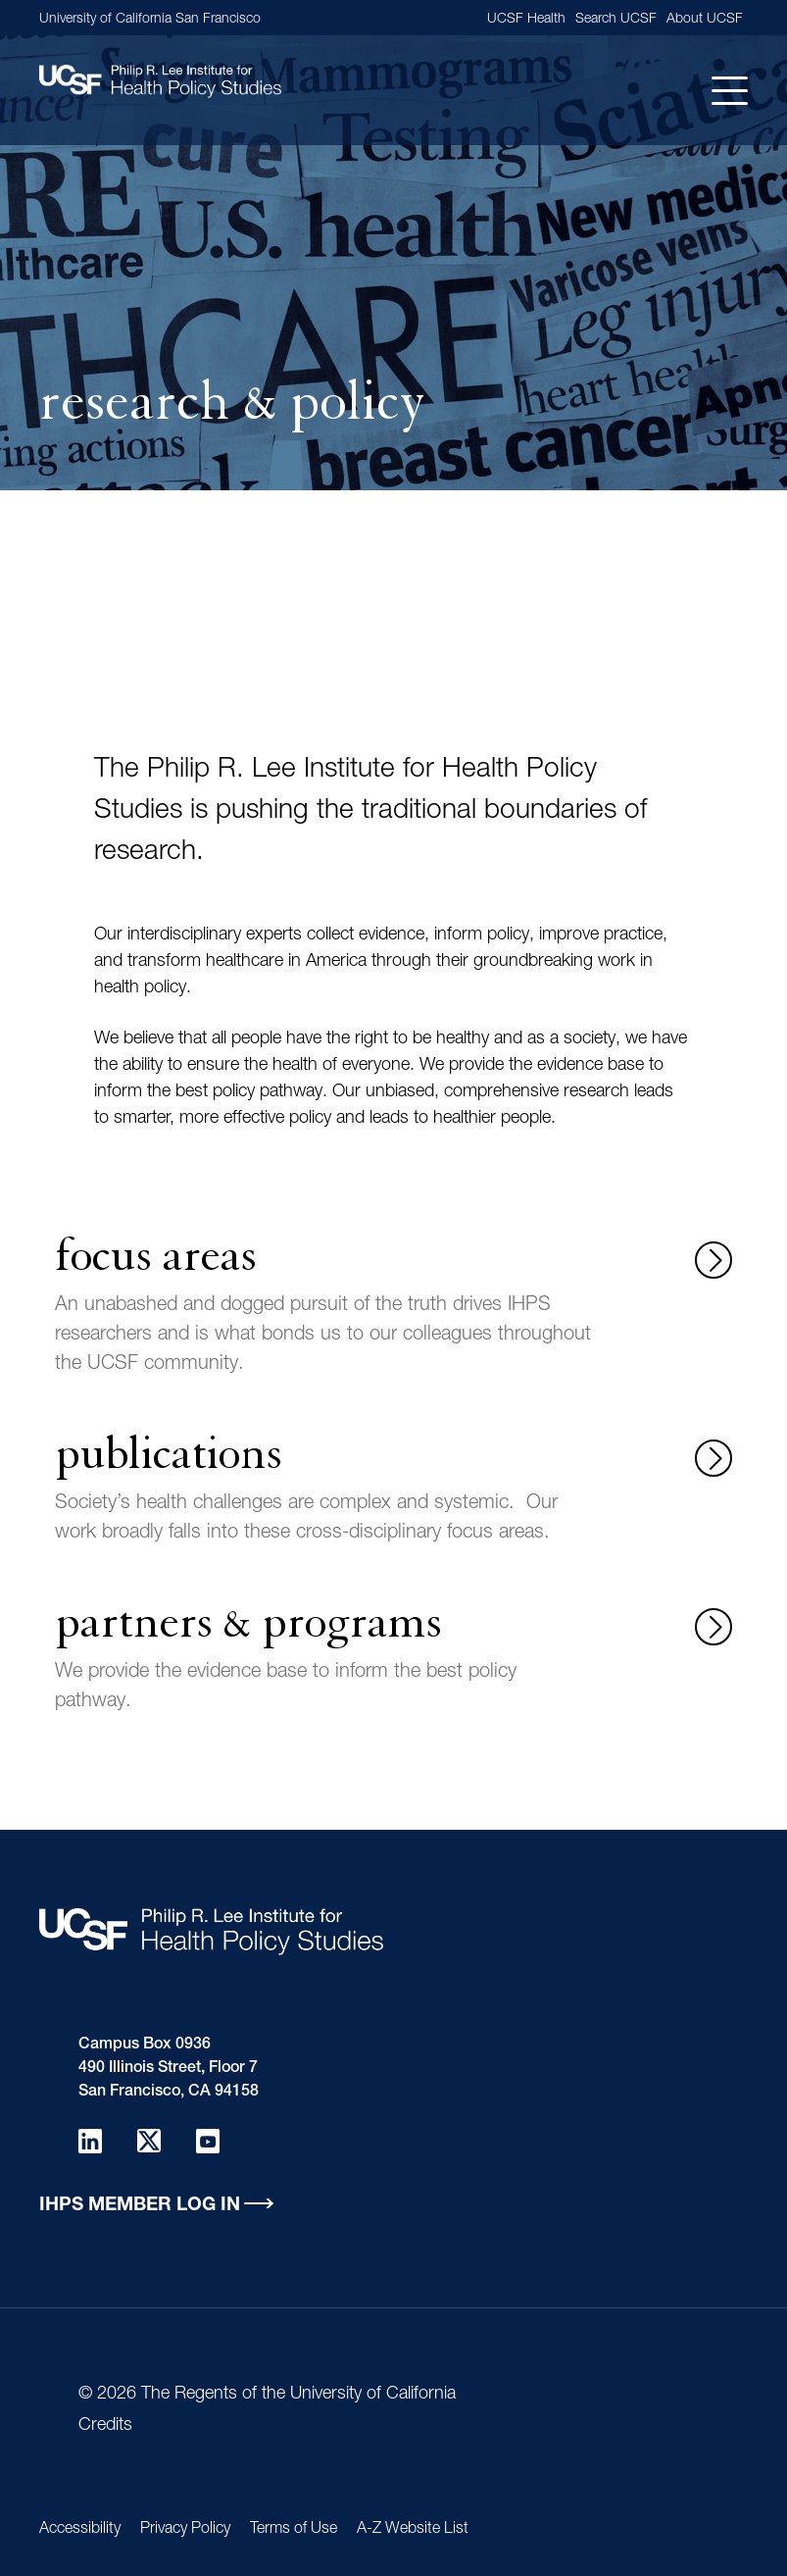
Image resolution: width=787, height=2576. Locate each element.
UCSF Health (526, 19)
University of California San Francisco (150, 19)
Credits (105, 2426)
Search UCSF (616, 19)
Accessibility (80, 2530)
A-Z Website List (412, 2530)
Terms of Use (293, 2530)
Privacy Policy (185, 2530)
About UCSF (704, 19)
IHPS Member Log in (139, 2206)
